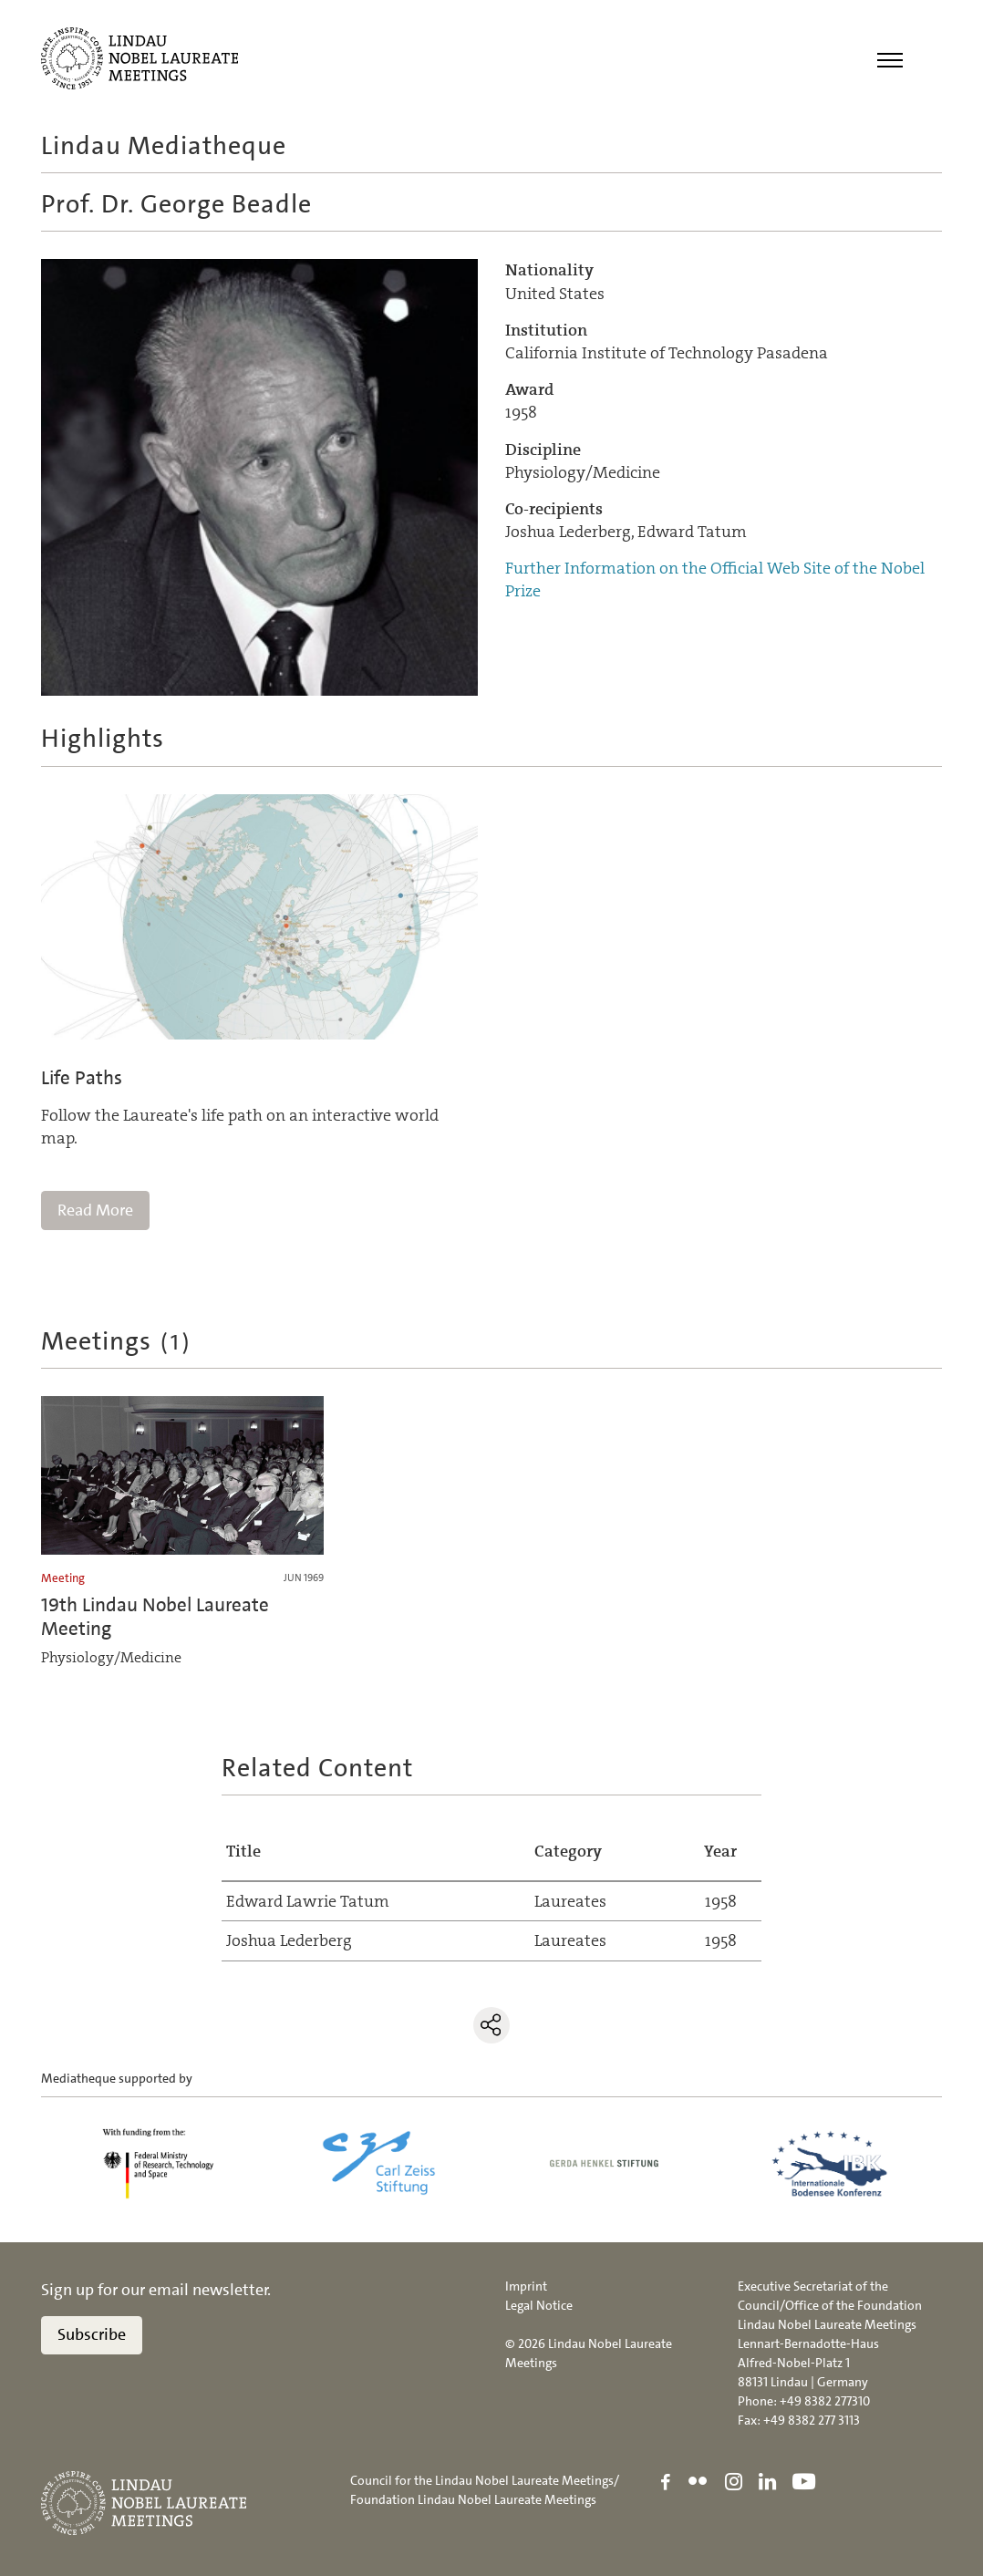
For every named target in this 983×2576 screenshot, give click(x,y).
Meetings (116, 1341)
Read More (95, 1210)
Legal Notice (539, 2305)
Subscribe (91, 2334)
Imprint (526, 2286)
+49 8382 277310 (825, 2401)
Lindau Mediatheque (163, 145)
